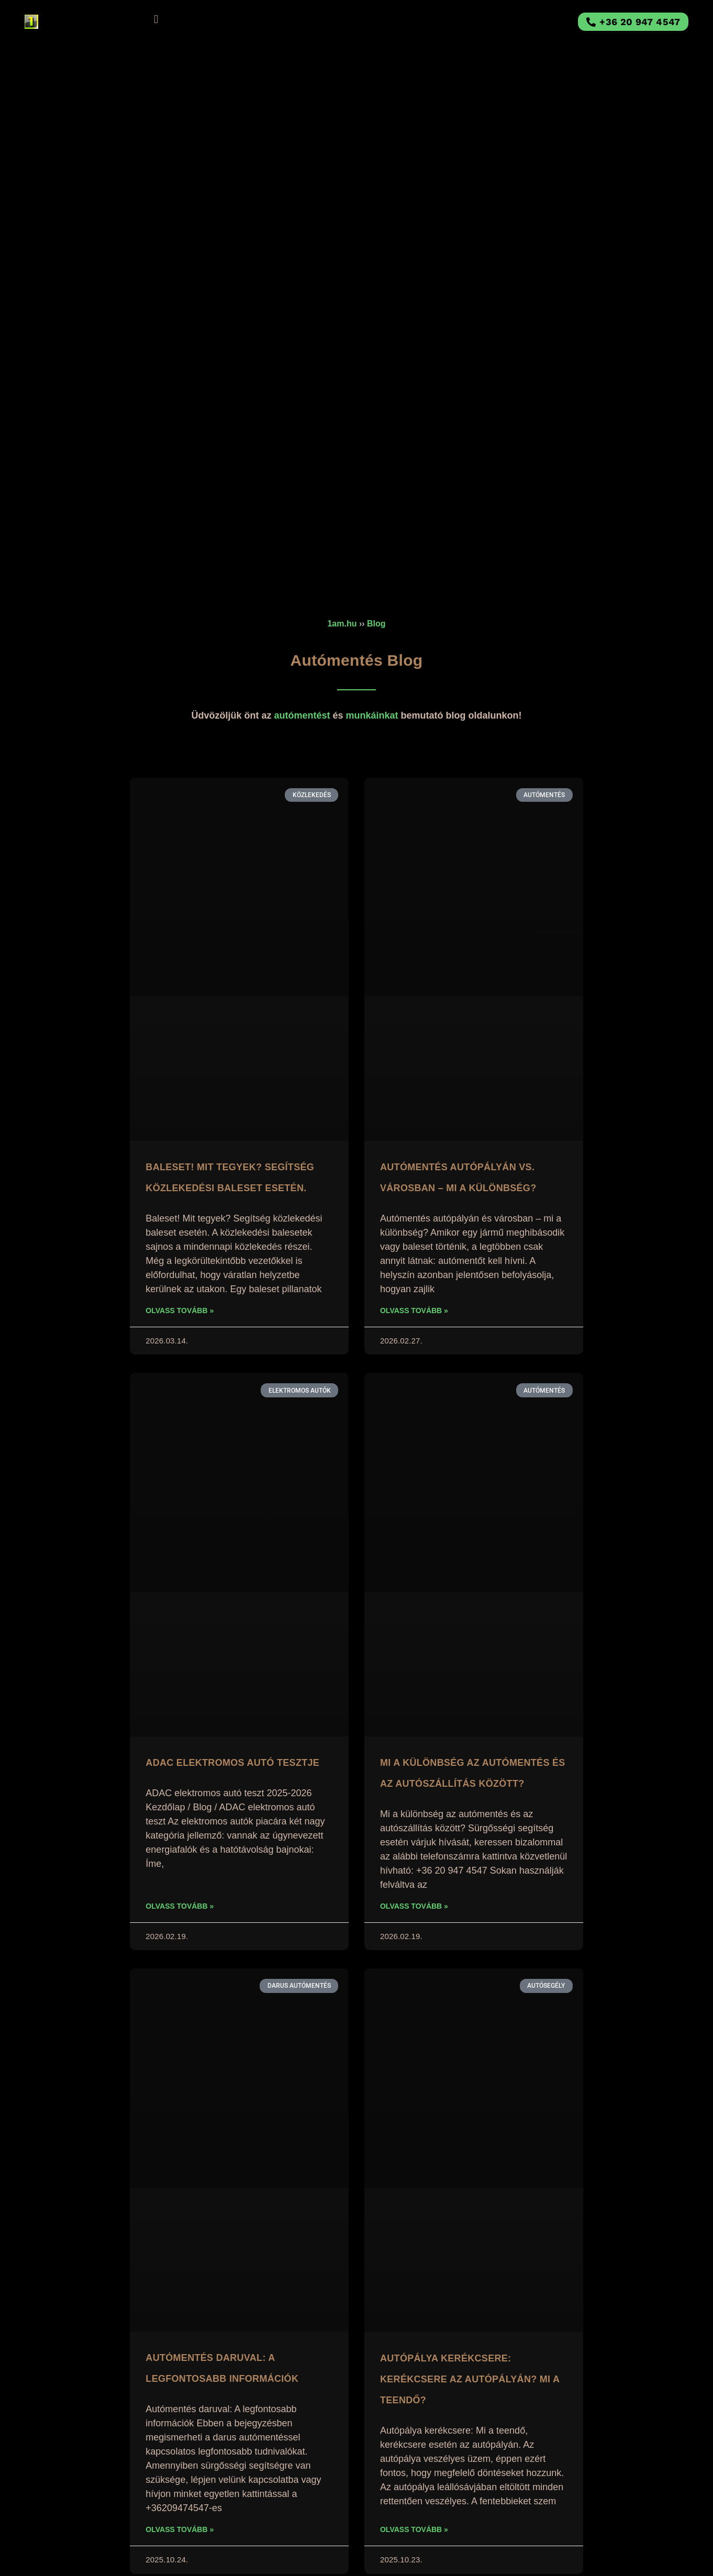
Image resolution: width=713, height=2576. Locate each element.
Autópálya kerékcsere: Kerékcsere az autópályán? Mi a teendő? (470, 2379)
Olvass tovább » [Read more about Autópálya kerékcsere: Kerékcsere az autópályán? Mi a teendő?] (414, 2529)
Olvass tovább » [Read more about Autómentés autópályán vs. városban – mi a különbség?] (414, 1310)
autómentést (302, 715)
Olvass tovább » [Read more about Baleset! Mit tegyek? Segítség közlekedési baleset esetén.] (180, 1310)
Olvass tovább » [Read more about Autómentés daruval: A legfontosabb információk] (180, 2529)
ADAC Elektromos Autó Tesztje (232, 1762)
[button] (156, 19)
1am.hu (341, 623)
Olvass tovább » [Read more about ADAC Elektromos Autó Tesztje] (180, 1906)
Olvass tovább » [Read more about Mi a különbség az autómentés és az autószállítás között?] (414, 1906)
